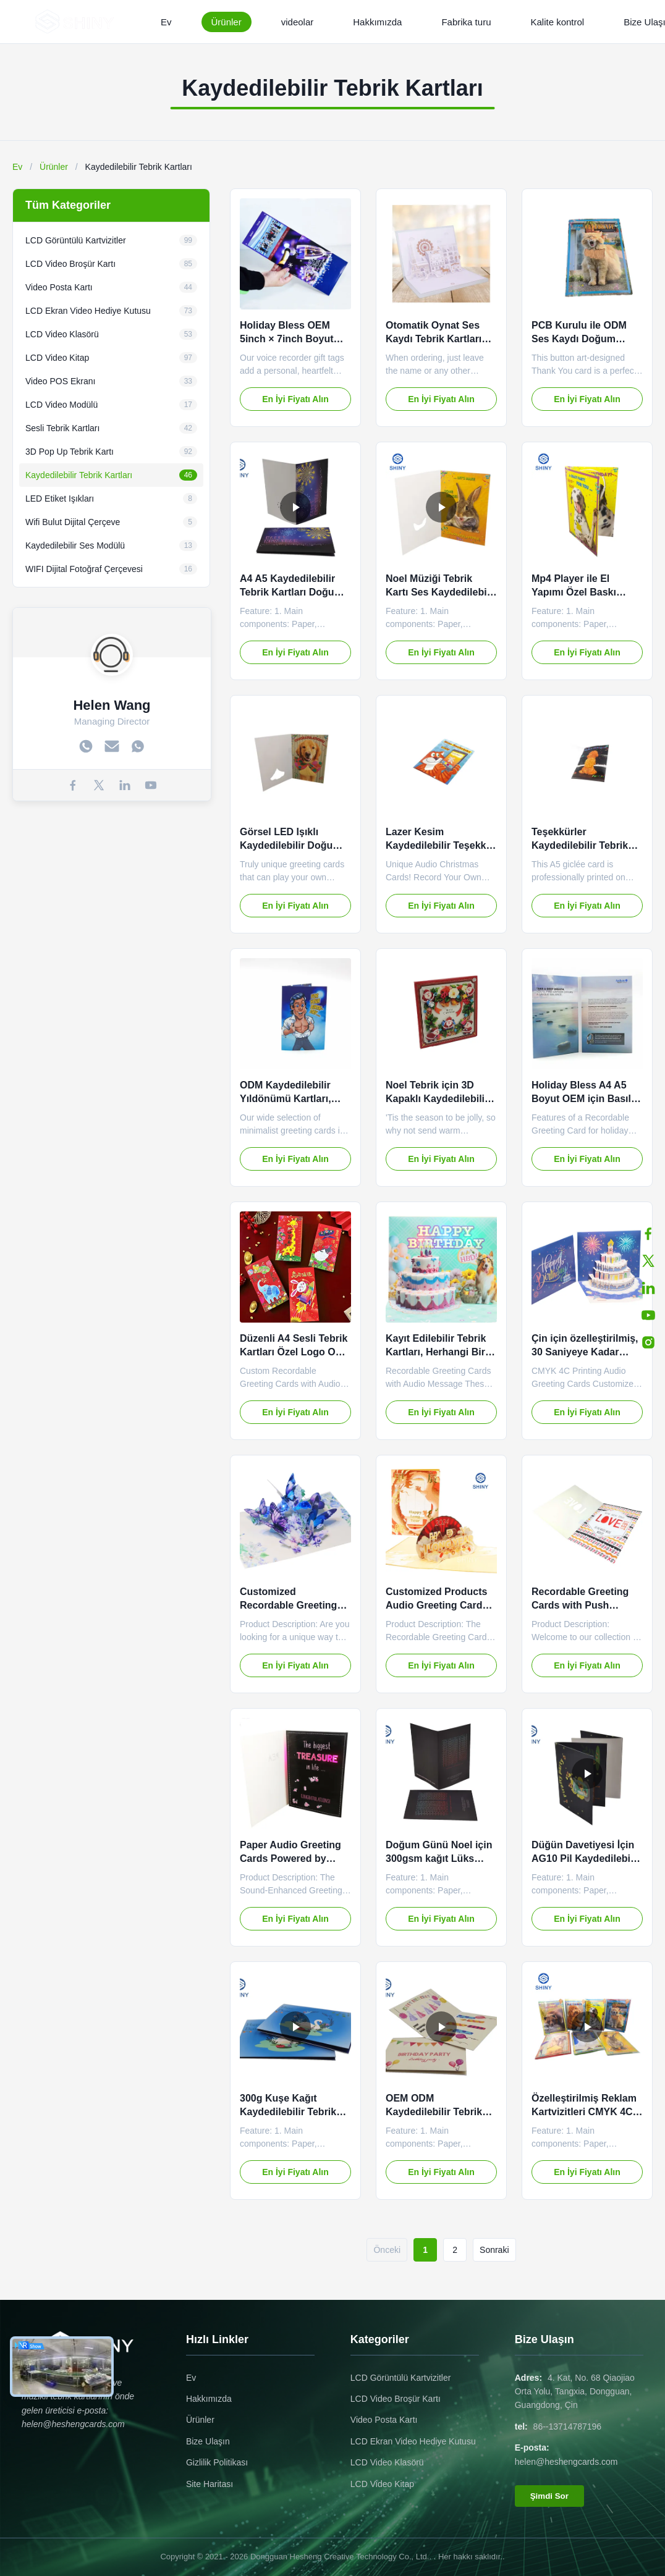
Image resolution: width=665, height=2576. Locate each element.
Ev (166, 22)
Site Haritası (209, 2484)
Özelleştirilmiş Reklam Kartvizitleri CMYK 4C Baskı (584, 2112)
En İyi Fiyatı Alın (295, 399)
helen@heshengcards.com (566, 2462)
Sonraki (494, 2250)
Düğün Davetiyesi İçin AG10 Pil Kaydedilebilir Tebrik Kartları (586, 1859)
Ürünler (226, 22)
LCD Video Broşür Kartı (395, 2399)
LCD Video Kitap (382, 2484)
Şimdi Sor (549, 2496)
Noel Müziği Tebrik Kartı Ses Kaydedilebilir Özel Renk (441, 592)
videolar (297, 22)
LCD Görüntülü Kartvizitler (400, 2378)
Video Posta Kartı (384, 2420)
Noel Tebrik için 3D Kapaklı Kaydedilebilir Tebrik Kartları (437, 1099)
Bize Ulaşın (208, 2441)
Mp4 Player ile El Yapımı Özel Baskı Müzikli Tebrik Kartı (577, 592)
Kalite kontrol (557, 22)
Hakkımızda (377, 22)
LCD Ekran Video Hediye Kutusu (413, 2441)
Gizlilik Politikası (217, 2462)
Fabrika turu (466, 22)
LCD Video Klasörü (387, 2462)
